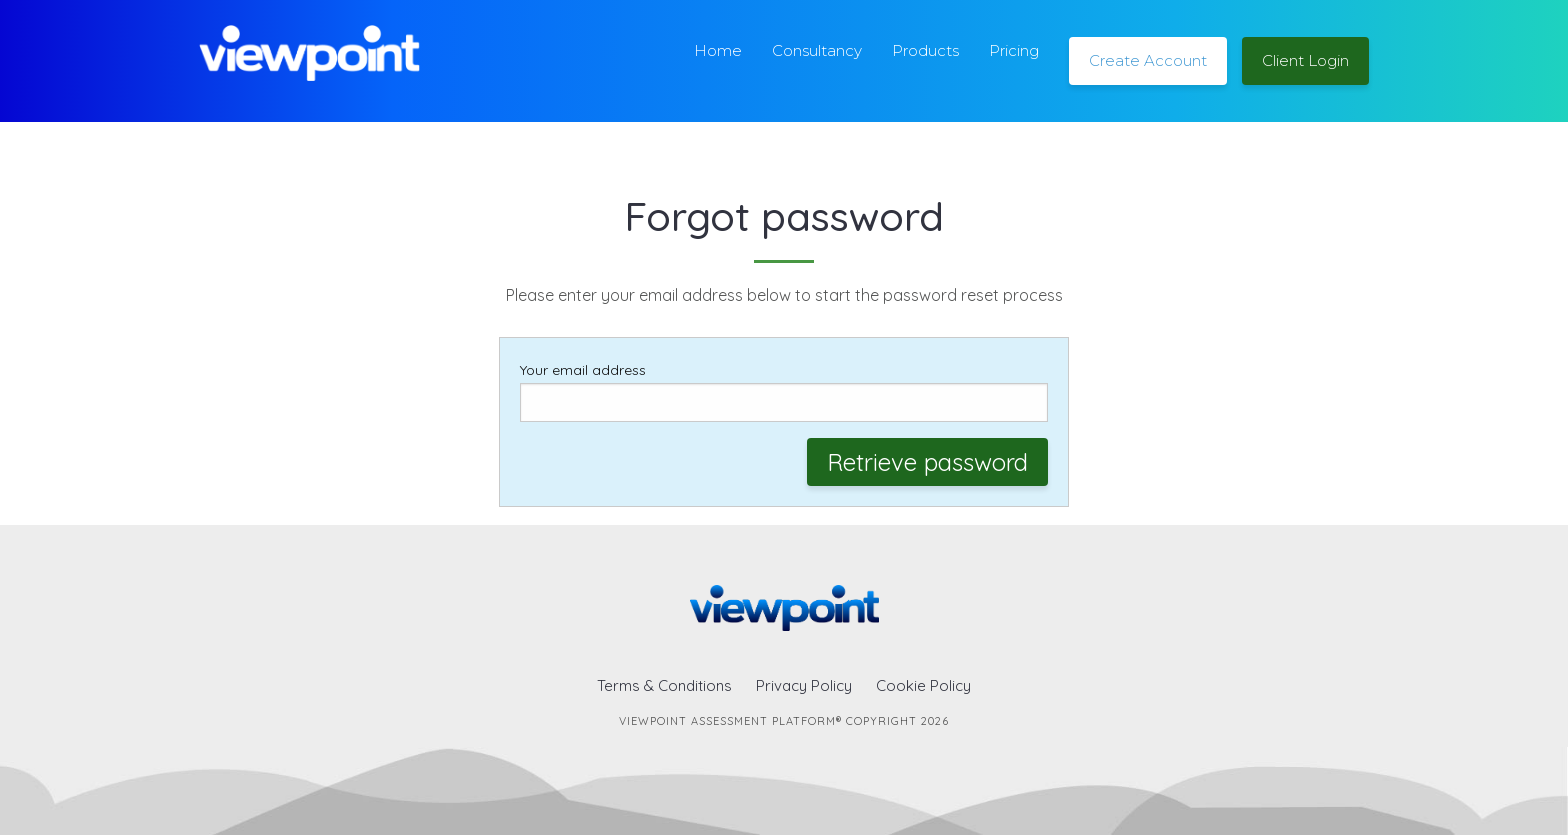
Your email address (784, 391)
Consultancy (817, 50)
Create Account (1148, 60)
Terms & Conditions (664, 685)
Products (925, 50)
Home (718, 50)
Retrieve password (927, 462)
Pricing (1014, 50)
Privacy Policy (804, 685)
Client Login (1305, 60)
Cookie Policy (923, 685)
